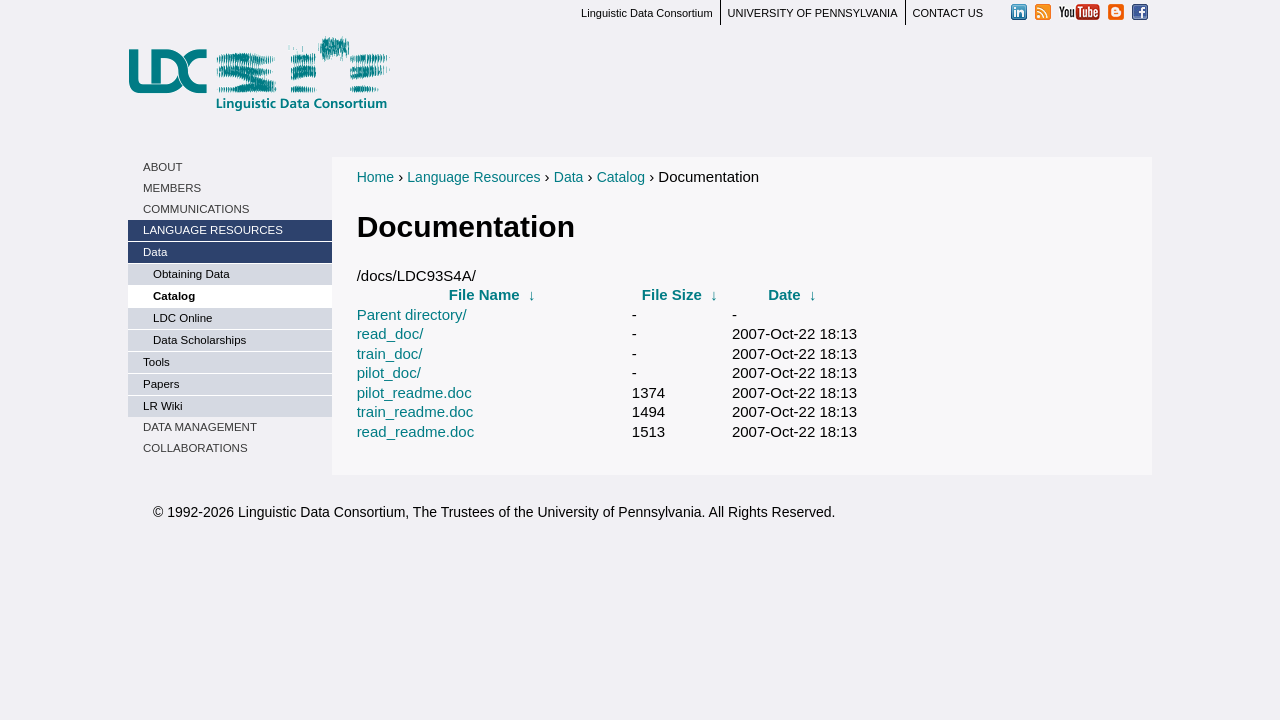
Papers (161, 384)
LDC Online (182, 318)
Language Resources (213, 230)
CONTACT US (948, 13)
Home (375, 177)
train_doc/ (390, 353)
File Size (672, 294)
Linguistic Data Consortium (646, 13)
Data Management (200, 427)
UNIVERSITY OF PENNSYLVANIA (813, 13)
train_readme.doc (415, 411)
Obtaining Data (191, 274)
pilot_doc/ (389, 372)
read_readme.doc (416, 431)
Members (172, 188)
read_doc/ (390, 333)
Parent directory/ (412, 314)
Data (155, 252)
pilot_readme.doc (414, 392)
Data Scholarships (199, 340)
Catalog (174, 296)
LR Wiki (163, 406)
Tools (156, 362)
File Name (484, 294)
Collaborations (195, 448)
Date (784, 294)
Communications (196, 209)
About (163, 167)
